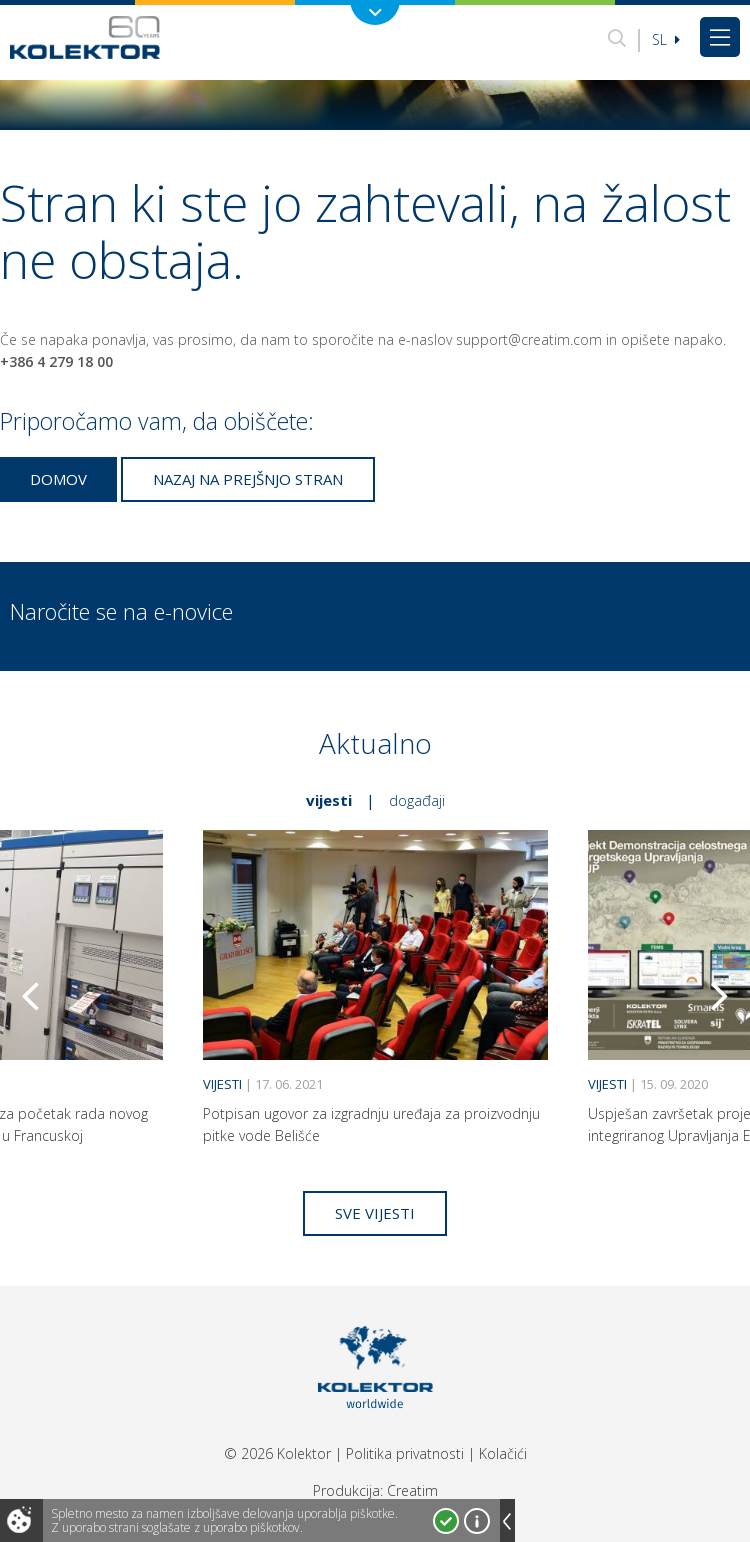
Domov (58, 479)
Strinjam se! (446, 1521)
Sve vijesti (375, 1213)
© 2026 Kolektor (277, 1453)
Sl (666, 39)
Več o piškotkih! (477, 1521)
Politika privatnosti (405, 1453)
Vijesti (329, 800)
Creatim (412, 1490)
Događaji (417, 800)
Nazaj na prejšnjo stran (248, 479)
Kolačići (503, 1453)
